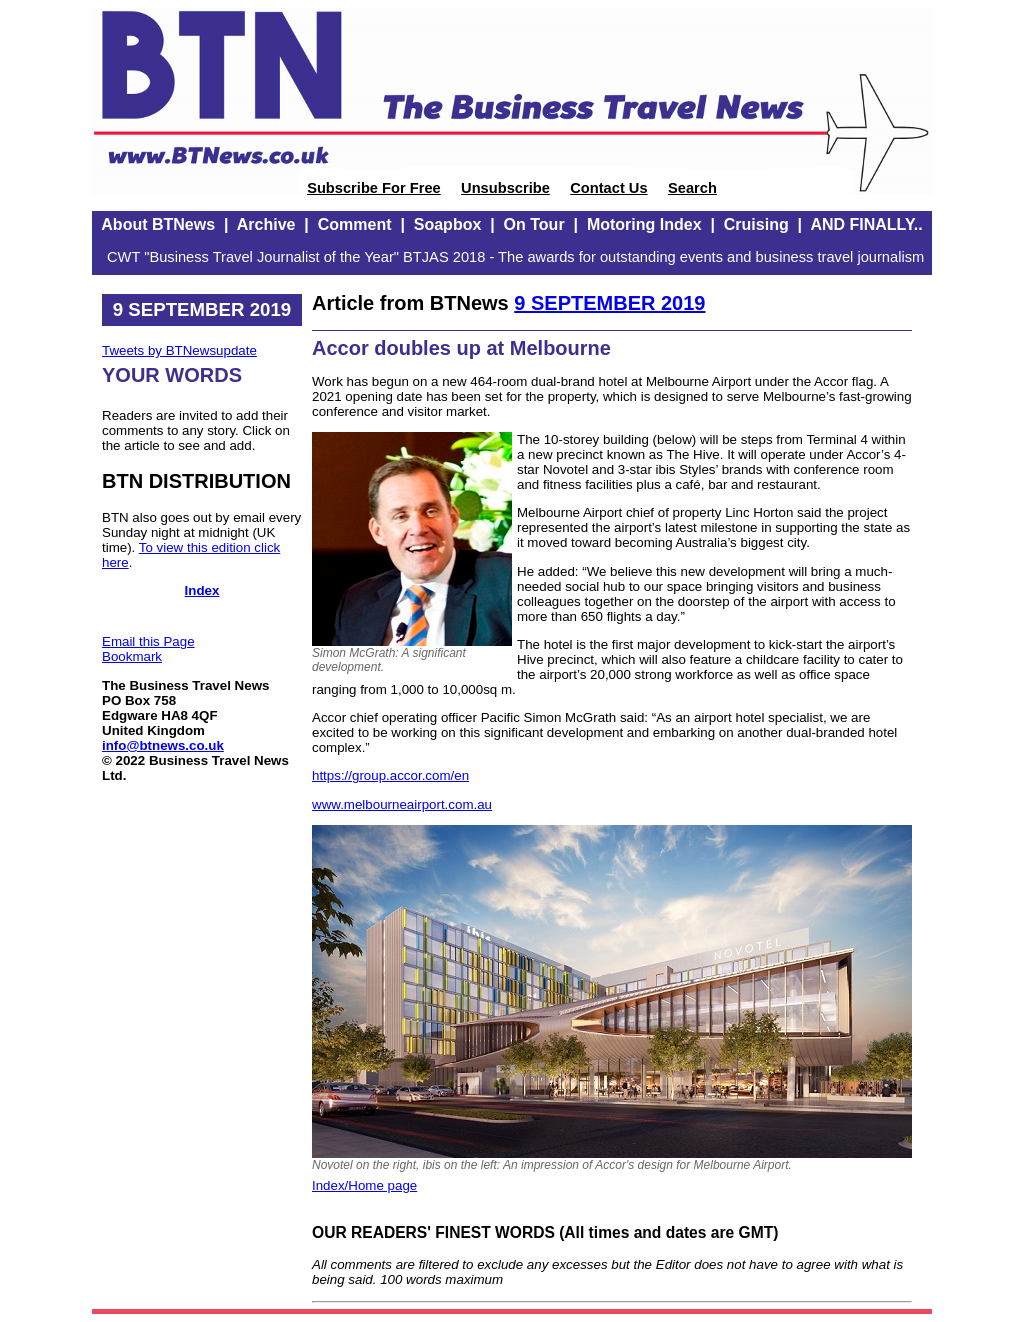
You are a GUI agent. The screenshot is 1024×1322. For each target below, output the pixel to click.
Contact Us (608, 188)
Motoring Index (644, 224)
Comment (355, 224)
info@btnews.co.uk (163, 745)
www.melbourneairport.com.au (402, 804)
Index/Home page (364, 1185)
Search (692, 188)
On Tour (534, 224)
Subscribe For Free (374, 188)
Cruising (756, 224)
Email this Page (148, 641)
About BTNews (158, 224)
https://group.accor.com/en (390, 775)
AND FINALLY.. (866, 224)
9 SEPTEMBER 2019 (609, 303)
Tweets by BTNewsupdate (179, 350)
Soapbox (448, 224)
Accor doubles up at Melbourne (461, 348)
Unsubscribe (505, 188)
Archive (266, 224)
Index (202, 590)
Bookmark (132, 656)
